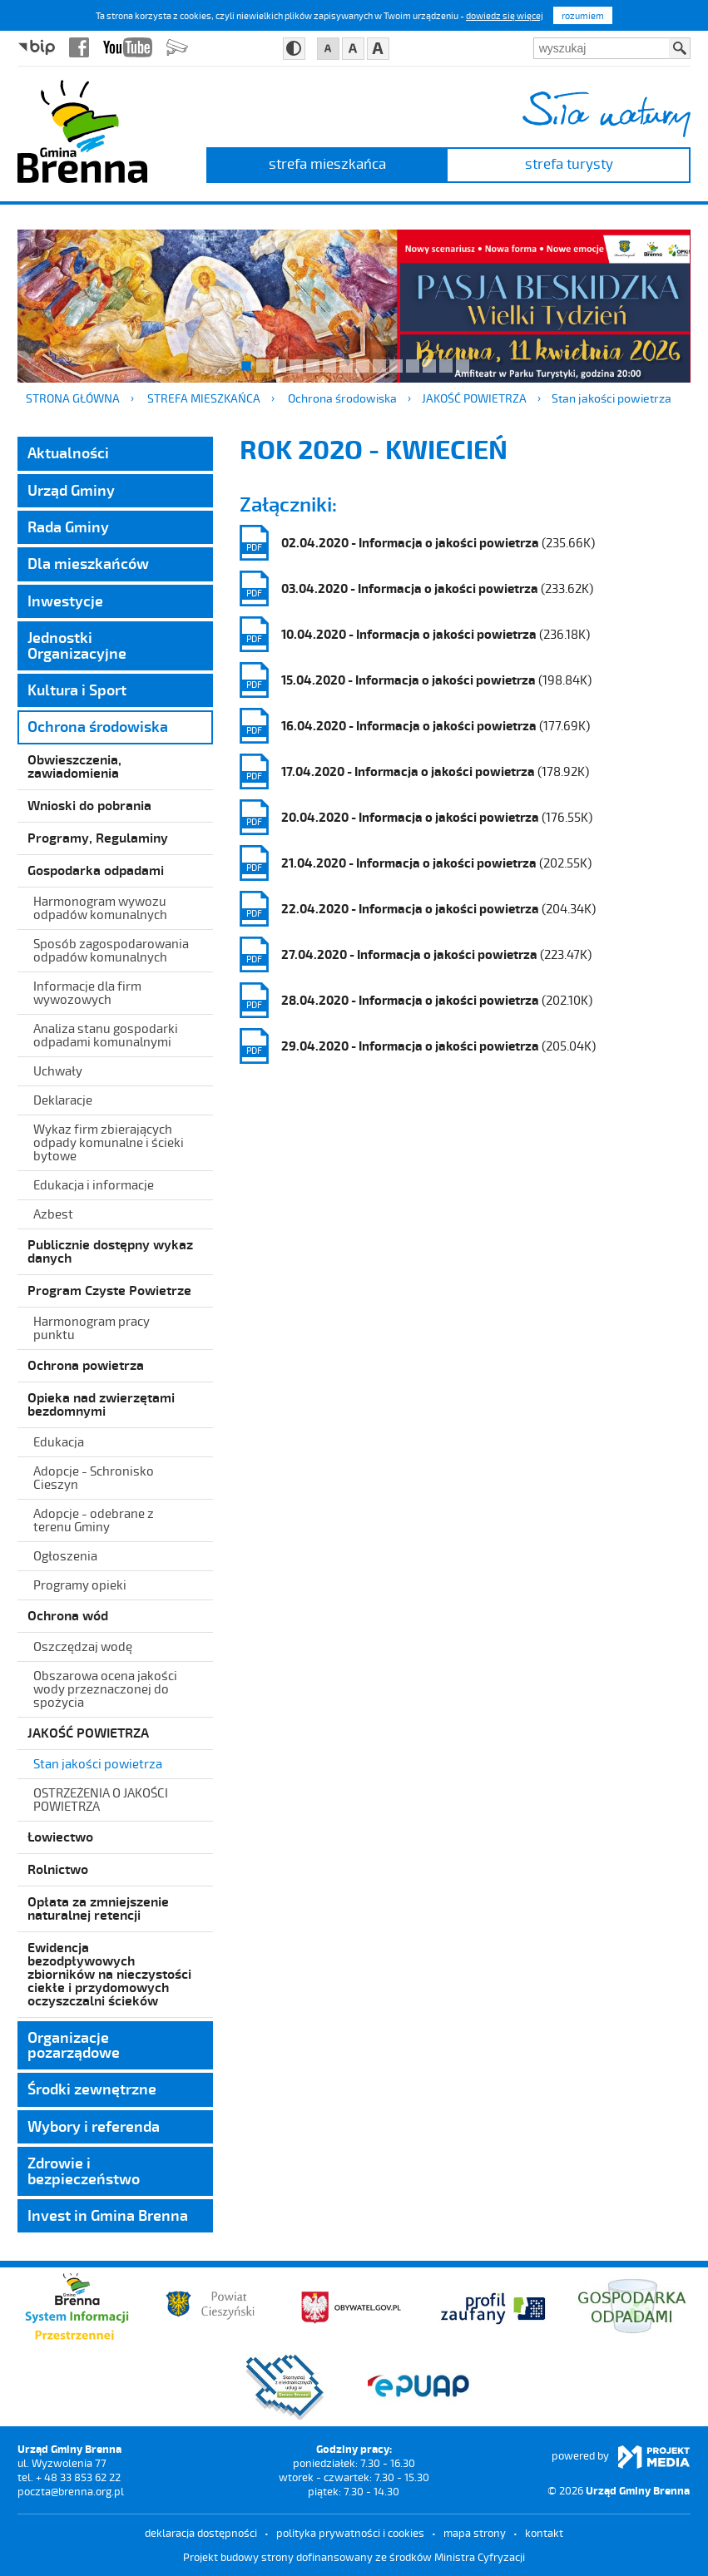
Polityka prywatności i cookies (350, 2532)
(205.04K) (418, 1046)
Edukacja (58, 1441)
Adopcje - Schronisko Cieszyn (93, 1477)
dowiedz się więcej (504, 15)
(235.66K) (417, 543)
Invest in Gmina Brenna (107, 2215)
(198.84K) (416, 680)
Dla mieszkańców (88, 563)
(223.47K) (416, 954)
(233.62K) (416, 588)
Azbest (53, 1213)
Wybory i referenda (93, 2126)
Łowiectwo (60, 1836)
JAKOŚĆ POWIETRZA (474, 398)
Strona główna (73, 398)
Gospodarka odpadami (95, 870)
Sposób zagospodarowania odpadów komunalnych (111, 950)
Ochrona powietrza (85, 1364)
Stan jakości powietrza (611, 398)
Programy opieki (79, 1584)
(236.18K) (415, 634)
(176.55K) (416, 817)
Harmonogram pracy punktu (91, 1327)
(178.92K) (414, 771)
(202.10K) (416, 1000)
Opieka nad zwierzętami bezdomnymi (101, 1403)
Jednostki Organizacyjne (76, 644)
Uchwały (57, 1070)
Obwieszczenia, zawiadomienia (74, 765)
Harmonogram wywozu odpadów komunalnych (100, 907)
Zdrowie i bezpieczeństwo (83, 2170)
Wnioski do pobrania (89, 805)
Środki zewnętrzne (91, 2088)
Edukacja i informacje (93, 1184)
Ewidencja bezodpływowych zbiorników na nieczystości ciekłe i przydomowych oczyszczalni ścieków (109, 1973)
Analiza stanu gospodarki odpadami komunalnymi (105, 1035)
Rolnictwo (57, 1868)
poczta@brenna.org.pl (70, 2491)
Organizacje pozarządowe (73, 2044)
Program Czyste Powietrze (109, 1290)
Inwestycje (65, 600)
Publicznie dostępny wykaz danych (110, 1250)
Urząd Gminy (71, 490)
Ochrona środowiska (342, 398)
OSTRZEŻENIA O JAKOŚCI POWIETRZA (100, 1799)
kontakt (544, 2532)
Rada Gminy (68, 526)
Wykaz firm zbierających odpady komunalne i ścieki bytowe (108, 1142)
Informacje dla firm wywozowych (87, 992)
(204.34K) (418, 909)
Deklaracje (62, 1099)
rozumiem (583, 15)
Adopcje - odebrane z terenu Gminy (93, 1520)
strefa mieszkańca (327, 163)
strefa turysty (569, 163)
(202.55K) (416, 863)
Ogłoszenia (65, 1555)
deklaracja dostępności (201, 2532)
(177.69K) (415, 726)
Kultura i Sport (76, 689)
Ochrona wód (67, 1615)
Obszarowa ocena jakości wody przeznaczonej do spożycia (105, 1688)
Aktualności (68, 452)
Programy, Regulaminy (97, 837)
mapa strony (474, 2532)
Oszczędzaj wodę (82, 1646)
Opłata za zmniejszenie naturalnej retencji (98, 1907)
